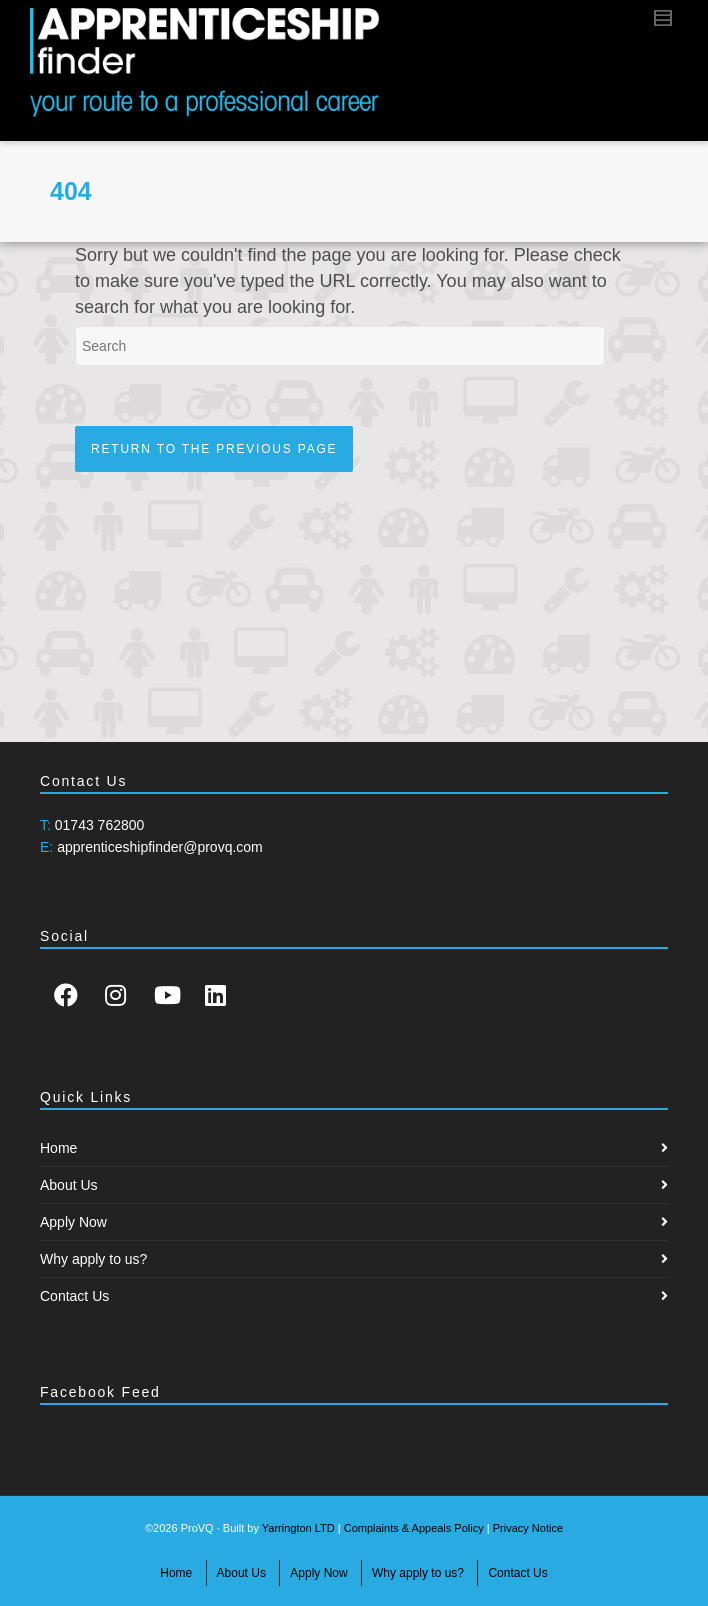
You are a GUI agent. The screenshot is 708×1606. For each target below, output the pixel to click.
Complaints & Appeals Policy (414, 1528)
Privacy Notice (528, 1528)
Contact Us (74, 1296)
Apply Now (73, 1222)
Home (58, 1148)
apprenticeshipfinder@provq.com (160, 847)
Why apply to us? (93, 1259)
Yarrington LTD (298, 1528)
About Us (69, 1185)
